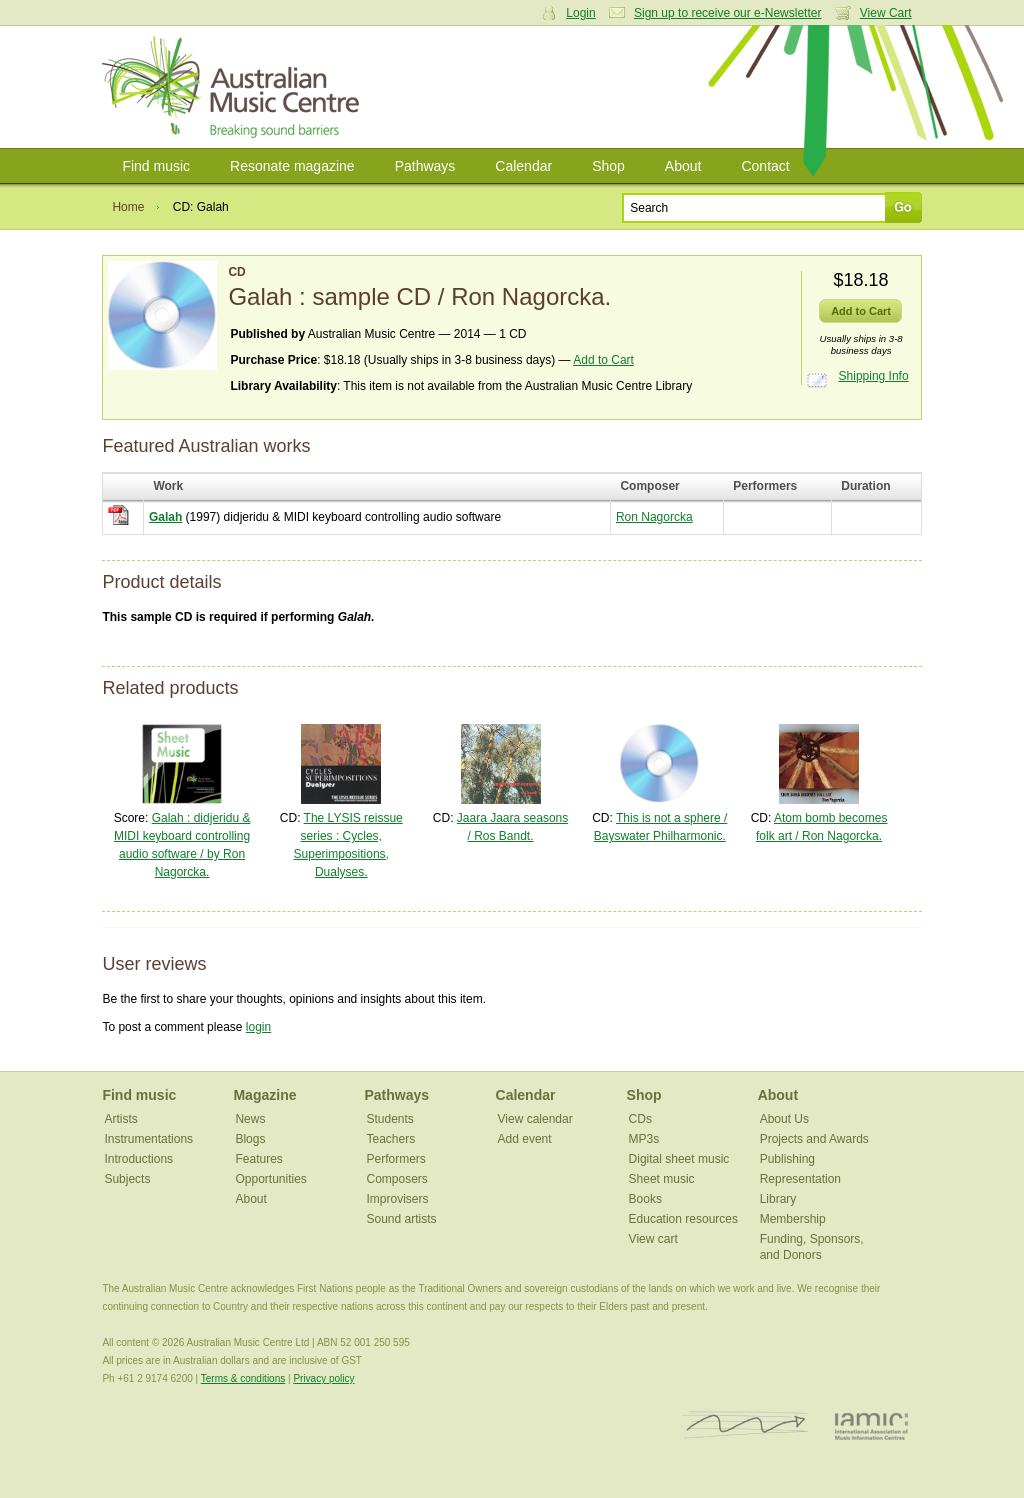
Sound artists (402, 1219)
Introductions (138, 1159)
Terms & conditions (243, 1378)
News (250, 1119)
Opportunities (270, 1179)
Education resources (683, 1219)
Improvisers (398, 1199)
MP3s (644, 1139)
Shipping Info (874, 376)
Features (258, 1159)
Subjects (127, 1179)
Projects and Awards (814, 1139)
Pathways (425, 166)
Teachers (391, 1139)
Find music (156, 166)
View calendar (535, 1119)
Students (390, 1119)
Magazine (264, 1095)
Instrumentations (148, 1139)
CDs (640, 1119)
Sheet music (662, 1179)
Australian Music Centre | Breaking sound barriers (234, 87)
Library (778, 1199)
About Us (784, 1119)
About (683, 166)
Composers (397, 1179)
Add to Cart (603, 360)
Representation (800, 1179)
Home (128, 207)
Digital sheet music (679, 1159)
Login (580, 13)
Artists (120, 1119)
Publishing (787, 1159)
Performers (396, 1159)
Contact (765, 166)
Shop (608, 166)
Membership (793, 1219)
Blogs (250, 1139)
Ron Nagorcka (654, 517)
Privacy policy (323, 1378)
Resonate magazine (292, 166)
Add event (525, 1139)
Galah (165, 517)
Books (645, 1199)
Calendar (523, 166)
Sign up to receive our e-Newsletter (727, 13)
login (258, 1027)
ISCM (745, 1425)
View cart (653, 1239)
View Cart (886, 13)
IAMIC (871, 1425)
